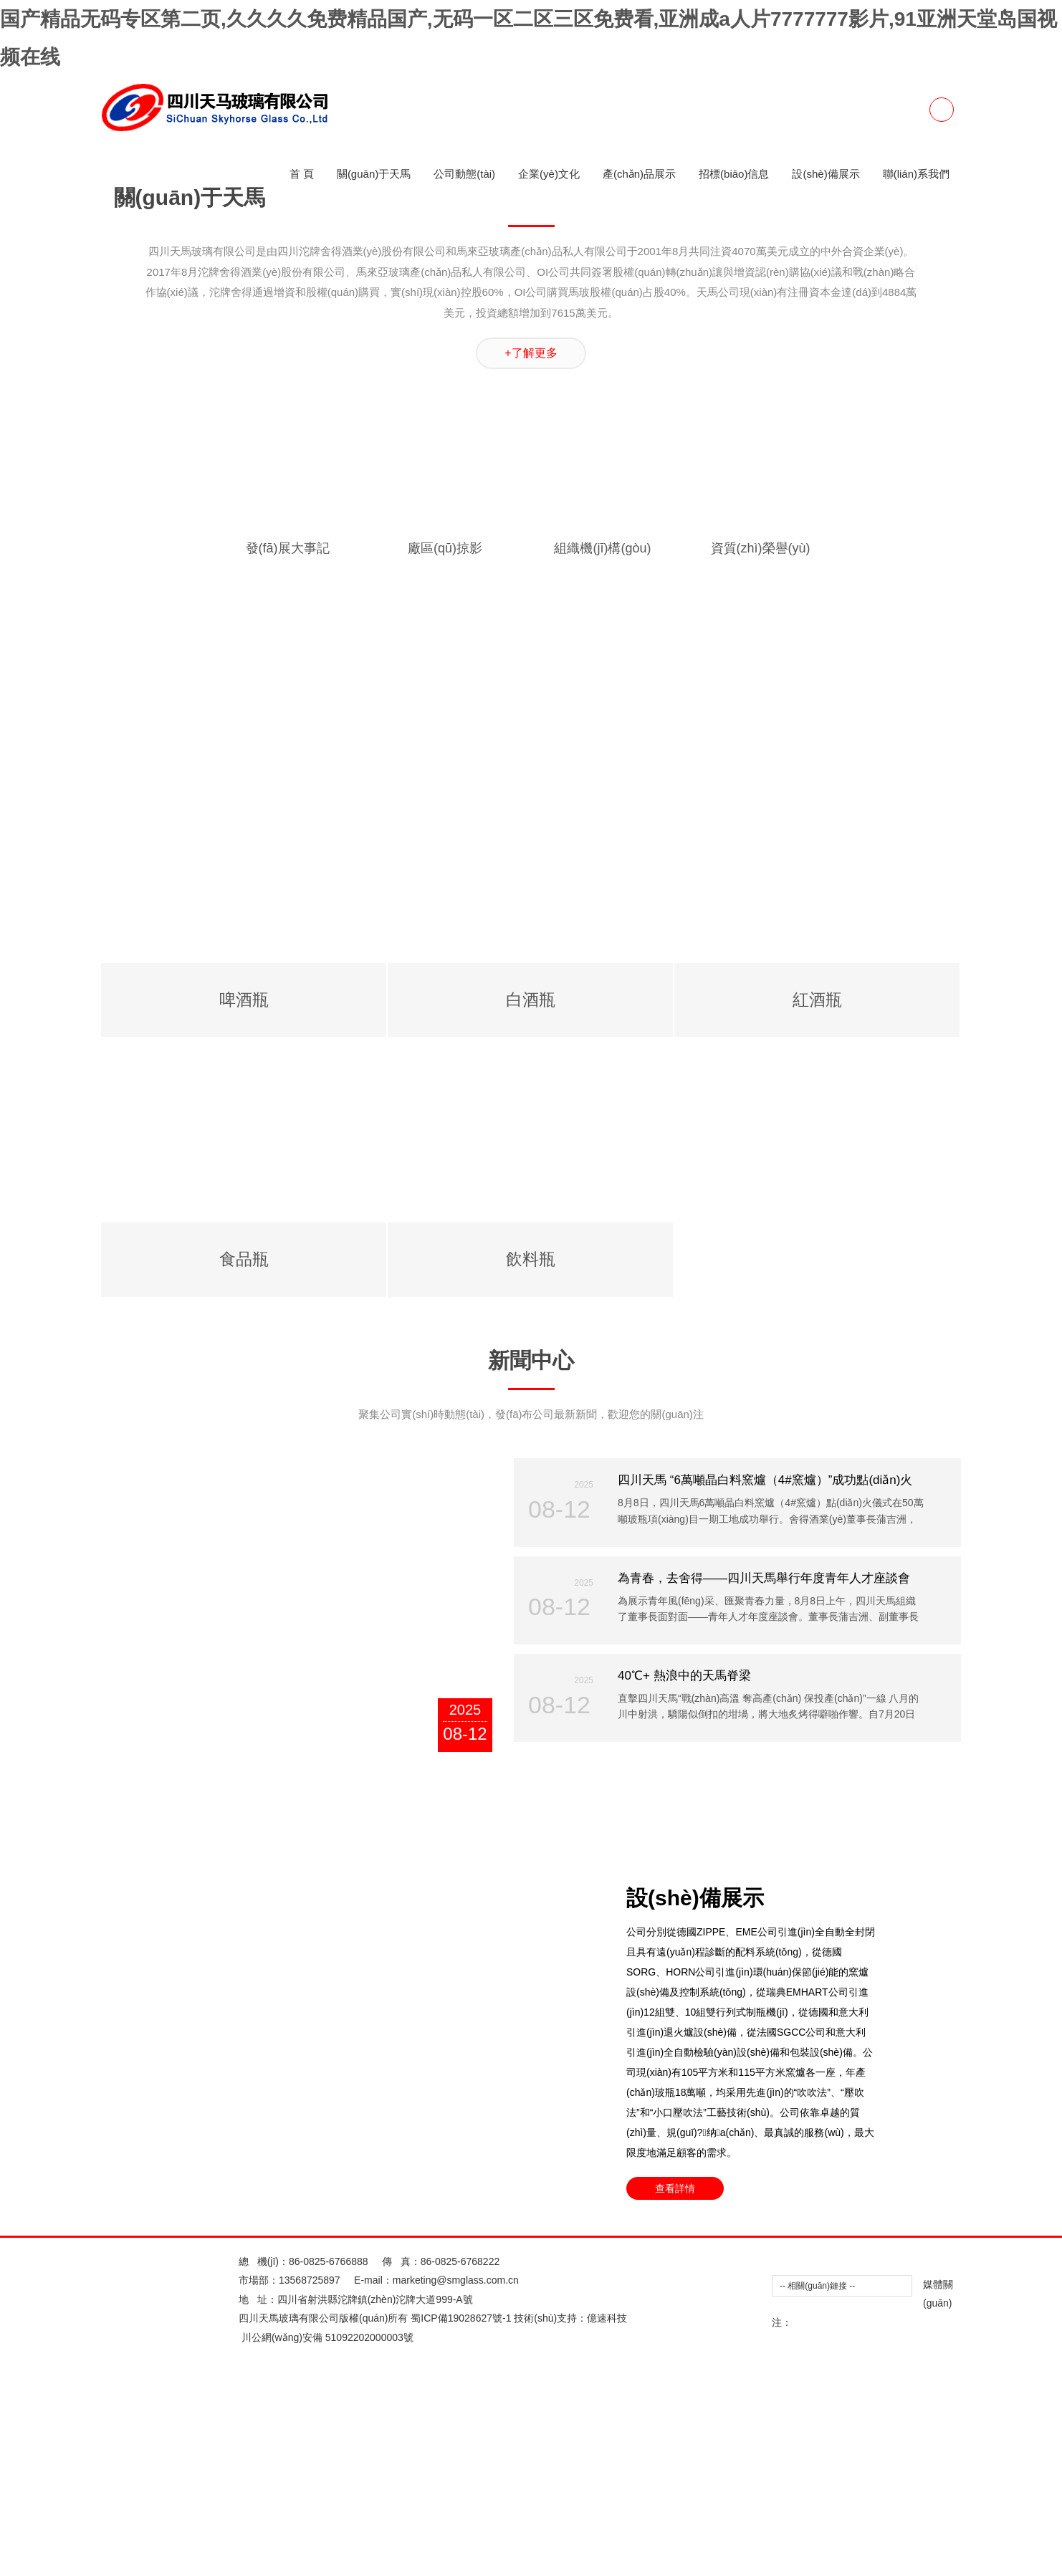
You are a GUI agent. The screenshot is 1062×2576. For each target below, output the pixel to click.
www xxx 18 (183, 2238)
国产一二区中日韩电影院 (858, 1191)
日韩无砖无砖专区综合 (86, 2372)
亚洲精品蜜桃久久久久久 (745, 2238)
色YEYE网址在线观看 (291, 1914)
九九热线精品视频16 (687, 1858)
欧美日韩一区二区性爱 (564, 2486)
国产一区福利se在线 (734, 1133)
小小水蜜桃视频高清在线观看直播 (248, 1648)
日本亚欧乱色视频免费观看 (813, 1743)
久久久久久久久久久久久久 (866, 2238)
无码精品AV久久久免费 (321, 1324)
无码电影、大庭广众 (732, 962)
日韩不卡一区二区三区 (981, 2486)
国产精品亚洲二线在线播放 (556, 1171)
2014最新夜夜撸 (82, 619)
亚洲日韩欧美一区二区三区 (438, 1324)
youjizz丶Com (292, 200)
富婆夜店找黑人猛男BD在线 (158, 1495)
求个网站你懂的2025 (138, 2410)
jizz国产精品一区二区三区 (114, 714)
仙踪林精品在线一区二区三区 (878, 1095)
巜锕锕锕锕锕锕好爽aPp (759, 1934)
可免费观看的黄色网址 (388, 657)
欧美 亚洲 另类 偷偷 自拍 (205, 1362)
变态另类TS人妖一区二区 (878, 2029)
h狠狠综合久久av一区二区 (95, 1439)
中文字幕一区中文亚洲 (828, 1229)
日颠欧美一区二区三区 (211, 2448)
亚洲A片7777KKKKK (132, 829)
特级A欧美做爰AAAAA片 (488, 2067)
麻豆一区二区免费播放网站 (831, 847)
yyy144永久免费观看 (46, 2029)
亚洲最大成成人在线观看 (385, 1800)
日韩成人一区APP (643, 1648)
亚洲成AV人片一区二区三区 (829, 1019)
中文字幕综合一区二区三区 (327, 504)
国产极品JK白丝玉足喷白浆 (137, 1590)
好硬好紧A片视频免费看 (184, 2277)
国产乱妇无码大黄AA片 (539, 1572)
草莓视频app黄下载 (987, 2372)
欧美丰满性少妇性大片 (667, 486)
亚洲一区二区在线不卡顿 (324, 714)
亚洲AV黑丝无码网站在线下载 (491, 1419)
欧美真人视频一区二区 (561, 1267)
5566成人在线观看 (1015, 771)
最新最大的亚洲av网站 (562, 1705)
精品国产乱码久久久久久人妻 (568, 867)
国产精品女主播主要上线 (634, 219)
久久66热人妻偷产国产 (891, 2220)
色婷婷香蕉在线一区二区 (532, 47)
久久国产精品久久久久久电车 (620, 162)
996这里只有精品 (922, 562)
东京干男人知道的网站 (161, 1209)
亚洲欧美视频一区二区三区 (755, 219)
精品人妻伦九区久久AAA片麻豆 (448, 1610)
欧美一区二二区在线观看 (330, 1381)
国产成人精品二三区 (885, 1477)
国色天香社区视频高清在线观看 (701, 352)
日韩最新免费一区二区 (865, 1495)
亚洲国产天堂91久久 (142, 1400)
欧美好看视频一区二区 (782, 1457)
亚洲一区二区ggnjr (371, 1648)
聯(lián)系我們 (916, 174)
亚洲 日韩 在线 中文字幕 (1003, 1171)
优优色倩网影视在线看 (688, 66)
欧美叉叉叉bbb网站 (872, 1628)
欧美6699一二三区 (484, 657)
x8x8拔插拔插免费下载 (87, 1343)
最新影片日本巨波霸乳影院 (713, 2353)
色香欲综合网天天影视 (907, 1000)
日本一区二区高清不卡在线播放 (780, 142)
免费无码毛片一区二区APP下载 (673, 676)
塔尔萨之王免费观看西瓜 (746, 905)
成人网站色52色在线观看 (177, 2086)
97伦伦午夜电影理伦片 (142, 962)
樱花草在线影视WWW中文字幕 (715, 1610)
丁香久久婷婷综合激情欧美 (661, 752)
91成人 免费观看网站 (372, 1457)
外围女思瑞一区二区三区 (417, 1477)
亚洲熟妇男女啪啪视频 (509, 905)
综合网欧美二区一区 (623, 2296)
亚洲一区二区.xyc (117, 1248)
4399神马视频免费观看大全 (539, 543)
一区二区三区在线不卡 (317, 2182)
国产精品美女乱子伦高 (938, 599)
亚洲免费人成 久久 (734, 981)
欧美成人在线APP (656, 1267)
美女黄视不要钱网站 (848, 276)
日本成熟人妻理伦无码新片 (301, 2220)
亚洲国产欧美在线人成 (92, 466)
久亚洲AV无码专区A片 (740, 162)
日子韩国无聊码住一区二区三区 (700, 924)
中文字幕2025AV (724, 1019)
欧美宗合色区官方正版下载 (352, 1076)
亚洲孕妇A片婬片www (250, 1057)
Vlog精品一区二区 (729, 2372)
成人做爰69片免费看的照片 (679, 1705)
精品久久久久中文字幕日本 (838, 924)
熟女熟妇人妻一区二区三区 (274, 1991)
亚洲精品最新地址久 (972, 104)
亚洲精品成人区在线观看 (911, 1972)
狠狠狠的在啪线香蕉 (491, 1286)
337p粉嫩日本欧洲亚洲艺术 (648, 2258)
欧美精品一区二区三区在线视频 (87, 1171)
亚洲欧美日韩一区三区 (377, 2067)
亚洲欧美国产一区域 (701, 466)
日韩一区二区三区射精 (196, 1838)
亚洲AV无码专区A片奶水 (197, 1343)
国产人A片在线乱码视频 (509, 2144)
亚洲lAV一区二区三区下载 (975, 219)
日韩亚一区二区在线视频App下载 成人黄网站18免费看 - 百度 (492, 1153)
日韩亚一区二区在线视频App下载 (718, 1076)
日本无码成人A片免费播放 (345, 638)
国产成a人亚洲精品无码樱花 (844, 257)
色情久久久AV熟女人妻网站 (117, 2124)
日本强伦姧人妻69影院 (550, 238)
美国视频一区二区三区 (633, 428)
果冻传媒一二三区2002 (530, 1305)
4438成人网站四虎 (841, 2182)
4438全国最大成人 (996, 581)
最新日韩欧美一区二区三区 (779, 47)
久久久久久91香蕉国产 (982, 2238)
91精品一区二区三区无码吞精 (621, 2506)
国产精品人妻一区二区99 (643, 1305)
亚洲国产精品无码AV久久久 (585, 2353)
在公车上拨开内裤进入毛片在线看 (824, 676)
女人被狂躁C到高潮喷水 (420, 2220)
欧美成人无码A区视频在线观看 (189, 1934)
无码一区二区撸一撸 (671, 1000)
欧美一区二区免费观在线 (479, 1400)
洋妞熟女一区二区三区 (486, 1858)
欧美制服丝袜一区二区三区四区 (97, 1572)
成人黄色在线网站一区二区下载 (772, 1267)
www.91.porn (612, 599)
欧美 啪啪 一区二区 (631, 562)
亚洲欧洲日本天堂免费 (656, 1114)
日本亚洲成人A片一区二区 (537, 752)
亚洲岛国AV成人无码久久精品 (515, 2258)
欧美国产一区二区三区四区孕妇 (687, 1324)
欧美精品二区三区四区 (740, 1534)
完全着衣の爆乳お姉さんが (405, 1590)
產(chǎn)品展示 (639, 174)
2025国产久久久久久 (457, 66)
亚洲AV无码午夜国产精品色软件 (950, 1743)
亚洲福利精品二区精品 (648, 1781)
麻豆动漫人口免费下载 (401, 390)
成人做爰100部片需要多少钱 (514, 428)
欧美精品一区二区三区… (565, 1000)
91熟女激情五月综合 (490, 200)
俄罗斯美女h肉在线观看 (310, 1343)
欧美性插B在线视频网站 (439, 238)
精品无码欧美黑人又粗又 (602, 371)
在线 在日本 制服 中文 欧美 (762, 2448)
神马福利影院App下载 (273, 1552)
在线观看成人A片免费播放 (483, 371)
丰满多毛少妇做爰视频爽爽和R (508, 599)
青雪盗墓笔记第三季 (273, 2543)
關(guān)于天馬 (374, 174)
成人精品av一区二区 (954, 1439)
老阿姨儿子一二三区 (355, 962)
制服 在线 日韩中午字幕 (525, 257)
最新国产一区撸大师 (396, 2258)
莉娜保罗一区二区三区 (790, 180)
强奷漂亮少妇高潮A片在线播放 (166, 2220)
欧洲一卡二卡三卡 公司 (974, 2506)
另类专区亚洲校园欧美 (418, 790)
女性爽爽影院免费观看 (390, 1286)
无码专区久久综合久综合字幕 (992, 867)
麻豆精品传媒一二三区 (225, 238)
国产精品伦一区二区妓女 (207, 1477)
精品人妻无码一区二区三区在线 (989, 1191)
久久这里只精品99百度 (212, 104)
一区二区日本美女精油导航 (533, 1590)
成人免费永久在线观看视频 (957, 847)
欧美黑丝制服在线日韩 (997, 2220)
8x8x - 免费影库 (427, 2506)
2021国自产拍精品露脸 (947, 1019)
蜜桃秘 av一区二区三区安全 (452, 1019)
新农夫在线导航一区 (855, 1305)
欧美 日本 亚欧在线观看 (129, 543)
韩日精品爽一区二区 (514, 2200)
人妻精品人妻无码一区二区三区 (673, 2543)
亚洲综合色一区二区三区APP (482, 2105)
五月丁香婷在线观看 (304, 1153)
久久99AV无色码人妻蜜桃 (260, 2391)
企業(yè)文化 (549, 174)
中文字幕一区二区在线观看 (181, 1114)
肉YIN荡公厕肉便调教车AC (466, 771)
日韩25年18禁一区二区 (821, 1762)
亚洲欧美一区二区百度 (747, 276)
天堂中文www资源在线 (988, 1477)
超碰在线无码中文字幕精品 (570, 66)
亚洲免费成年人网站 (744, 2334)
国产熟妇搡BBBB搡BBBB (624, 962)
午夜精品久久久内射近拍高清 (278, 2258)
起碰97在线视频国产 (223, 1381)
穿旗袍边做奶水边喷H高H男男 (571, 504)
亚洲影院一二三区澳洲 (69, 1819)
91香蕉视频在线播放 (866, 219)
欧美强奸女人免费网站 (987, 2200)
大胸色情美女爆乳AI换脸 (649, 142)
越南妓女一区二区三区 (939, 1552)
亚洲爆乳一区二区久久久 (998, 1590)
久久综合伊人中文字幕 (468, 1076)
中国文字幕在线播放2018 (635, 276)
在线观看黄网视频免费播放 (516, 1552)
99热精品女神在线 (582, 1800)
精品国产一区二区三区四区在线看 (142, 1552)
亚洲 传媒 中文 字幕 (844, 1076)
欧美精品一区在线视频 (811, 2563)
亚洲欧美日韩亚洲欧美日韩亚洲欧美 (295, 2238)
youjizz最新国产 (863, 2391)
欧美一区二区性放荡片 (308, 2353)
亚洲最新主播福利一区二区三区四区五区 (507, 1648)
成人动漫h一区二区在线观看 (325, 1724)
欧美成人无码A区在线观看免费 (163, 276)
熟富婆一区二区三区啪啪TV (916, 314)
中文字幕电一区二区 (497, 124)
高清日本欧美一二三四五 (276, 657)
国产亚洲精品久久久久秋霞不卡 (147, 486)
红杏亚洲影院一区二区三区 (638, 1057)
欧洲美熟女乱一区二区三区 (600, 1400)
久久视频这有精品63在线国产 (125, 1305)
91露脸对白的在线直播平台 (304, 2277)
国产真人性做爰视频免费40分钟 (200, 1743)
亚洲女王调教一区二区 (908, 504)
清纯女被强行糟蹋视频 (769, 809)
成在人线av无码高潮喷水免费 (375, 1248)
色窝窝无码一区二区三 (724, 1209)
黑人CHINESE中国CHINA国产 (175, 2524)
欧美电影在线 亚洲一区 (422, 981)
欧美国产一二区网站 (123, 1229)
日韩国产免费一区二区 (106, 2448)
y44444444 (24, 1362)
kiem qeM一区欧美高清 (940, 1876)
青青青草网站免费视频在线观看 (458, 695)
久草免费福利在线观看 (671, 619)
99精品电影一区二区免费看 (676, 1972)
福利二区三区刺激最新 (972, 162)
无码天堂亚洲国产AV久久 (881, 809)
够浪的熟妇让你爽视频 (309, 1171)
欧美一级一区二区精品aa (694, 867)
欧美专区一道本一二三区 (278, 2029)
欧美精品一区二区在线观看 (855, 162)
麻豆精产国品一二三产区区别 (113, 2010)
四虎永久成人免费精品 (573, 1686)
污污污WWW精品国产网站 (59, 581)
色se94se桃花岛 (500, 352)
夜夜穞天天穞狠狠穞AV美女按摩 (923, 2162)
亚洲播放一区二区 (929, 333)
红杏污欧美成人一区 (400, 428)
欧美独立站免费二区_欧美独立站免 (294, 257)
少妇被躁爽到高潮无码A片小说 (94, 428)
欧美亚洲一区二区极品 (784, 1800)
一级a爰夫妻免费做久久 (659, 809)
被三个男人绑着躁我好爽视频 (161, 448)
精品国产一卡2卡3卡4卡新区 (288, 867)
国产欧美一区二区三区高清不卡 (725, 2468)
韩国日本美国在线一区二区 (623, 1419)
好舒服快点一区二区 (124, 238)
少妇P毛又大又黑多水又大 (144, 2200)
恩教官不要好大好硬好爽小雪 (172, 1914)
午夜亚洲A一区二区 (495, 1534)
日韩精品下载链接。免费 (875, 2315)
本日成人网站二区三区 (370, 2563)
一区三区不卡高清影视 (828, 562)
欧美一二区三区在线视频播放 (787, 1000)
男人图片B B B (879, 180)
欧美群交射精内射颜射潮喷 (649, 1838)
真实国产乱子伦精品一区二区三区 (141, 657)
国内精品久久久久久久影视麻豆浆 (660, 581)
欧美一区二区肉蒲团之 (148, 885)
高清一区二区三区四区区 (101, 2182)
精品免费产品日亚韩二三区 (256, 733)
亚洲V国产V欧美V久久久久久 (814, 2543)
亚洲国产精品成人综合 (667, 1724)
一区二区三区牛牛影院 (961, 1648)
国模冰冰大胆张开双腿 (132, 562)
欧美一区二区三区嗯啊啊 (286, 1972)
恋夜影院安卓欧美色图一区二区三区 (157, 180)
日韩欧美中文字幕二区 (799, 314)
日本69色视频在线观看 (428, 1896)
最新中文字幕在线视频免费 (822, 1876)
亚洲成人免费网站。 (638, 1133)
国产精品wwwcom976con (143, 2506)
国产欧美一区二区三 (674, 1686)
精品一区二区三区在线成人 (688, 1381)
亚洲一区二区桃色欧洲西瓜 (540, 2220)
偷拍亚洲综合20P (457, 2391)
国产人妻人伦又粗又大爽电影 (580, 524)
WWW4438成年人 (405, 2048)
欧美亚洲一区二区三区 (812, 1324)
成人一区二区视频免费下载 (552, 1743)
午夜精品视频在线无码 (314, 2296)
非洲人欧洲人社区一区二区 (332, 581)
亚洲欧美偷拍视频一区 (384, 599)
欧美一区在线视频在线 (761, 238)
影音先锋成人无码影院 (50, 924)
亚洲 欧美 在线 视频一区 (936, 638)
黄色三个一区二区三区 (694, 314)
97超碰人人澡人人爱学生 (568, 714)
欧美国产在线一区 (816, 1419)
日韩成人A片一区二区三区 (581, 1610)
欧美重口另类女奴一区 (871, 104)
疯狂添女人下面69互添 (645, 2448)
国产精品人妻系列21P (335, 1019)
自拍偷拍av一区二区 (720, 847)
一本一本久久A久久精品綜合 (806, 66)
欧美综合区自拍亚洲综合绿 (717, 2524)
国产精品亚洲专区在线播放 (693, 1667)
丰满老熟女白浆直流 (901, 1153)
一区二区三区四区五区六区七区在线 (857, 2372)
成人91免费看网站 (147, 47)
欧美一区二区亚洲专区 (147, 2391)
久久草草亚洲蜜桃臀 (806, 1153)
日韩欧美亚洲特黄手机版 (211, 1610)
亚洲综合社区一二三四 (243, 1000)
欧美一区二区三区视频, (437, 1628)
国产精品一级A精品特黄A (439, 562)
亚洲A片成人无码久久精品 (750, 2506)
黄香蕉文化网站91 (367, 2162)
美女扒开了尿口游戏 (671, 1477)
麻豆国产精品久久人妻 (322, 1610)
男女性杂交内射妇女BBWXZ (838, 1515)
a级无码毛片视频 (386, 162)
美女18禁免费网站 (795, 390)
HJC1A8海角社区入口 (635, 2372)
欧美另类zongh (735, 1515)
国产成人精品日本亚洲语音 (984, 47)
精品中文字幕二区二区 (833, 2048)
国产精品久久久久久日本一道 (379, 1038)
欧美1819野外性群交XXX (249, 47)
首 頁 (302, 174)
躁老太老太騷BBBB (492, 1038)
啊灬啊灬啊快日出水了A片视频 (980, 905)
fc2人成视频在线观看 (999, 428)
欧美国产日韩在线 (544, 85)
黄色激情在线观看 (495, 295)
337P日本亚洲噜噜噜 (489, 2410)
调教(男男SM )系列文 (462, 1229)
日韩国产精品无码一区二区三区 (931, 2429)
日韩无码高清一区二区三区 (948, 2182)
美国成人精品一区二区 (941, 543)
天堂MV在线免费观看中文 (581, 1076)
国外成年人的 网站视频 (866, 2506)
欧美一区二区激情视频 (213, 1534)
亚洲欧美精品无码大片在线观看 (126, 1019)
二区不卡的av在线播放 (533, 1095)
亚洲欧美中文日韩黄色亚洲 (358, 1400)
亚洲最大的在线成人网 (400, 142)
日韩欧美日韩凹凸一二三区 (527, 2334)
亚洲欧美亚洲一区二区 (708, 1038)
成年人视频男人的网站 (375, 409)
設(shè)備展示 (825, 174)
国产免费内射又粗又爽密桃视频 (415, 1914)
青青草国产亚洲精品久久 (753, 1095)
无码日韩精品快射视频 (955, 124)
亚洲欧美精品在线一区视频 (625, 905)
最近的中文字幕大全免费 (141, 1781)
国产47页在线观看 (823, 409)
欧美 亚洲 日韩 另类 (99, 1362)
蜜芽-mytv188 (117, 695)
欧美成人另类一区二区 (935, 1229)
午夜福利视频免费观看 (267, 1209)
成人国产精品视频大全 (708, 2067)
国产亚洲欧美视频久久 (116, 1762)
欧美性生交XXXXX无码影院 (367, 1515)
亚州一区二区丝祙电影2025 (437, 85)
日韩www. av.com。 (825, 2353)
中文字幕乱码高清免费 (348, 1000)
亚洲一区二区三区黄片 (76, 1286)
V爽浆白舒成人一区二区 (186, 142)
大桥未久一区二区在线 (136, 66)
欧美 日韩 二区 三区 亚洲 (154, 257)
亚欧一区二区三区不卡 (96, 1800)
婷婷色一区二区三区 (975, 524)
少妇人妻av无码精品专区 (163, 867)
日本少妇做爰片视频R (566, 619)
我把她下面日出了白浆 (76, 2277)
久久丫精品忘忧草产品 (303, 352)
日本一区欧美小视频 (640, 2238)
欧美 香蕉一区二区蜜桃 (746, 1191)
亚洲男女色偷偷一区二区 (151, 1191)
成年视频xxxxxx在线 (71, 409)
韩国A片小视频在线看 (209, 2144)
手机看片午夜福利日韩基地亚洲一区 (223, 1267)
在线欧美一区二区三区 (295, 390)
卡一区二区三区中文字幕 (568, 1457)
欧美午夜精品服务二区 (297, 524)
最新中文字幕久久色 (170, 1819)
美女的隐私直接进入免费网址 (777, 1590)
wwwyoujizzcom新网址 (455, 1267)
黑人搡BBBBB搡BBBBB (893, 1800)
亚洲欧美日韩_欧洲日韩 (915, 771)
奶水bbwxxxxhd (292, 1686)
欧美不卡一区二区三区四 (605, 2162)
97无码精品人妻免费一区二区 (637, 1495)
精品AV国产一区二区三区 (529, 790)
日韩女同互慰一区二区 (833, 962)
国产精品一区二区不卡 (910, 2277)
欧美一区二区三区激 (355, 486)
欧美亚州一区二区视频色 (391, 2468)
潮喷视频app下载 (119, 1076)
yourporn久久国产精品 (804, 1248)
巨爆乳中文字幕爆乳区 (533, 1838)
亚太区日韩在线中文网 (819, 371)
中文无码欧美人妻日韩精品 (665, 943)
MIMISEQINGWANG (498, 2468)
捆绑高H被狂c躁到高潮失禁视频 (195, 581)
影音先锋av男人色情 (688, 2086)
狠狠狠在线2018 (142, 1667)
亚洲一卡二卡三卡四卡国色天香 (390, 276)
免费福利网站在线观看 (867, 238)
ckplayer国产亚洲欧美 (862, 657)
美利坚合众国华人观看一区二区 (403, 1305)
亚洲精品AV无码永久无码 (390, 1534)
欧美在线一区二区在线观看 (597, 409)
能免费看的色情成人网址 (786, 943)
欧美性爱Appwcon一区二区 (431, 2277)
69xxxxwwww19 (92, 142)
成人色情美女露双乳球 (941, 1133)
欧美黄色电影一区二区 (126, 2067)
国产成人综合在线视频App (200, 219)
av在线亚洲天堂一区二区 (135, 733)
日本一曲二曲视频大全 (600, 466)
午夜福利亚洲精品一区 (238, 562)
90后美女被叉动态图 (441, 1743)
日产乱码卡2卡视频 (226, 829)
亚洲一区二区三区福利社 (719, 124)
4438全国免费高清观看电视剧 (123, 85)
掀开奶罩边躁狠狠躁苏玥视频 (932, 466)
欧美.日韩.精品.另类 (579, 924)
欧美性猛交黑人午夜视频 (141, 676)
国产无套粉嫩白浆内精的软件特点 (552, 1991)
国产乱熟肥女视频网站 (136, 314)
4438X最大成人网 (819, 1209)
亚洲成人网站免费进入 (340, 1705)
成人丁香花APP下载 (499, 466)
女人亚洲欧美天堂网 (966, 1495)
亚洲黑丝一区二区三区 (184, 2468)
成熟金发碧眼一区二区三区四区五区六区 (756, 2162)
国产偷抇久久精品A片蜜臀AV (216, 638)
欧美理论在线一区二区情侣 (504, 847)
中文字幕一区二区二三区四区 (682, 1743)
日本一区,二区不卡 (634, 1343)
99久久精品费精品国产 (350, 771)
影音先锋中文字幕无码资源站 (340, 829)
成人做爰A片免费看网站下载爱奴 (99, 1381)
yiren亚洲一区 (1005, 333)
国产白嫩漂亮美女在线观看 (469, 924)
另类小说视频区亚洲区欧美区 (672, 543)
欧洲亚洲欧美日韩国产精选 (102, 2296)
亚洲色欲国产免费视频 (152, 1038)
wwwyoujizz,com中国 (369, 733)
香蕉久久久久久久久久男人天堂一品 (332, 2105)
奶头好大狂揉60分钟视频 (82, 981)
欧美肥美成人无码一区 (201, 1686)
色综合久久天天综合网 (762, 1114)
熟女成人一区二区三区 (523, 2182)
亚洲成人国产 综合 (916, 371)
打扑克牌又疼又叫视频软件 (268, 599)
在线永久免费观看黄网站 (233, 371)
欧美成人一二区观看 (101, 638)
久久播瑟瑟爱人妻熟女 (807, 771)
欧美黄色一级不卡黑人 (973, 352)
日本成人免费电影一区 (454, 1000)
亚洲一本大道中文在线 (919, 1324)
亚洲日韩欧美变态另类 (708, 733)
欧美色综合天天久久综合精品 (536, 885)
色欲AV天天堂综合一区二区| (148, 124)
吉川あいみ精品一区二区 (809, 885)
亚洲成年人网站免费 (586, 200)
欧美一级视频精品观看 (331, 695)
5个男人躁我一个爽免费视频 (801, 714)
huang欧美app (325, 2200)
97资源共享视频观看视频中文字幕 (877, 2468)
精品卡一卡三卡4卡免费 (167, 1858)
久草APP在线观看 (466, 1457)
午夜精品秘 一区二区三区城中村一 (484, 962)
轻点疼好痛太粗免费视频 (800, 829)
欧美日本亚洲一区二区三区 (695, 1153)
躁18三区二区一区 (662, 1171)
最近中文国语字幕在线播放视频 (893, 1400)
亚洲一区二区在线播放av (510, 1819)
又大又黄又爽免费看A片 (292, 752)
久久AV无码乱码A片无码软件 (262, 1305)
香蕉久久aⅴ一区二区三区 (797, 504)
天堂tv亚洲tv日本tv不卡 (586, 314)
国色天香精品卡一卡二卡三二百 (183, 2353)
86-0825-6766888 (328, 2460)
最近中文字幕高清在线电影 (146, 2258)
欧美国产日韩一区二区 (538, 333)
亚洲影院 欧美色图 (493, 2048)
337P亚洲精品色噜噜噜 (601, 2067)
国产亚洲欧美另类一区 (190, 390)
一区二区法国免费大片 (297, 1114)
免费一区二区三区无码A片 (445, 943)
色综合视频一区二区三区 (101, 2543)
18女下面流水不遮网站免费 (878, 2010)
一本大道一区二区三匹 (183, 1133)
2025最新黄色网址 (669, 2391)
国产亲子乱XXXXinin (218, 2048)
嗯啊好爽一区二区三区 (539, 2448)
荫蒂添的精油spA (726, 1762)
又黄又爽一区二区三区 (725, 257)
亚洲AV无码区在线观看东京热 (523, 142)
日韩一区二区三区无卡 (106, 771)
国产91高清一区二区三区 (977, 1628)
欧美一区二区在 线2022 (282, 1286)
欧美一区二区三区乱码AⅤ (295, 2086)
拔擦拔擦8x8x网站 (478, 1876)
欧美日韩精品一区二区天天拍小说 (741, 1400)
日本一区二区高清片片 (619, 847)
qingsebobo (567, 1781)
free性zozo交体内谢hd (687, 200)
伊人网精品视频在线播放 (111, 2048)
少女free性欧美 (390, 2315)
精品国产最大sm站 (584, 352)
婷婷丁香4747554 (337, 676)
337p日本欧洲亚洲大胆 (157, 2162)
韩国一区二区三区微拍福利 (425, 1133)
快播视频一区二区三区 (898, 1267)
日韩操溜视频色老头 (732, 2410)
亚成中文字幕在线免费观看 (629, 2144)
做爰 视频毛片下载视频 (680, 714)
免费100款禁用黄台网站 (227, 1229)
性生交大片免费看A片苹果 (146, 847)
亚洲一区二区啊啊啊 (367, 2391)
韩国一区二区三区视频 (643, 2334)
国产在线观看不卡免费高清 (575, 1229)
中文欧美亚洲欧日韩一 (891, 1838)
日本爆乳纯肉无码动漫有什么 (473, 638)
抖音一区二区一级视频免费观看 (852, 524)
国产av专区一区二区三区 (873, 486)
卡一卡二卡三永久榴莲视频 (132, 162)
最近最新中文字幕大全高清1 (304, 333)
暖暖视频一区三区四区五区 (772, 1896)
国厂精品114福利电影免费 (542, 1896)
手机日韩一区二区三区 (156, 924)
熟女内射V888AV (302, 1934)
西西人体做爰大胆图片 (773, 1628)
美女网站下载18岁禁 (72, 1057)
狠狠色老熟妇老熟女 (45, 1191)
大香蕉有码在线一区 (826, 981)
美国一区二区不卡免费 (86, 219)
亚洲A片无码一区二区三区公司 (271, 1590)
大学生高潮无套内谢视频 (260, 2506)
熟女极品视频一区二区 (595, 638)
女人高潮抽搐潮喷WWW (796, 1972)
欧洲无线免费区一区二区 (895, 1858)
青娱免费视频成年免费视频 (376, 2410)
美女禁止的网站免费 (315, 2048)
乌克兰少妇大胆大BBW (272, 1819)
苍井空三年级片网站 (473, 1686)
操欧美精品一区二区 (413, 1343)
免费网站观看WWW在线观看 (905, 390)
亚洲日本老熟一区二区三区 (251, 66)
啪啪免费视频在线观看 (666, 1628)
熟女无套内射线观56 (72, 905)
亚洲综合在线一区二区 (603, 2105)
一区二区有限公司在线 (413, 2200)
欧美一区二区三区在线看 (238, 1667)
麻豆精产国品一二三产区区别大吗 (956, 295)
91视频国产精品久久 (725, 562)
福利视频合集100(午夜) (653, 1590)
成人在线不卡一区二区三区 (348, 1229)
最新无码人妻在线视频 (350, 2124)
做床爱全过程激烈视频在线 (202, 504)
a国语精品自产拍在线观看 (946, 2048)
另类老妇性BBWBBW (917, 885)
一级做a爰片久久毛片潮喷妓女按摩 (431, 524)
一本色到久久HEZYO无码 (531, 1439)
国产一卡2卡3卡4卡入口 (251, 962)
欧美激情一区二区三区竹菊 (718, 1914)
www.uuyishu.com (264, 486)
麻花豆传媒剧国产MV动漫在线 (402, 543)
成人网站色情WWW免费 (903, 695)
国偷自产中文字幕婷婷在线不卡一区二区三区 (823, 1724)
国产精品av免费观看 (285, 2468)
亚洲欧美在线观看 (283, 466)
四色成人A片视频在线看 (768, 2391)
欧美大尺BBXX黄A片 (589, 1858)
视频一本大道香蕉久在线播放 (357, 2010)
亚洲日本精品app (697, 2105)
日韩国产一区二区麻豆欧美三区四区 (600, 1019)
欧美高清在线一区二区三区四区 (642, 1819)
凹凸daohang (299, 1534)
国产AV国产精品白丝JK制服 (427, 1171)
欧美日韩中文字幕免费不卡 (225, 1076)
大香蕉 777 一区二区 (664, 2029)
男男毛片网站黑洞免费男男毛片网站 (291, 1896)
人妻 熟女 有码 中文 (1011, 562)
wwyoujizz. (739, 2258)
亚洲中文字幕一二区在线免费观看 (437, 619)
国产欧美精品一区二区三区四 (699, 1991)
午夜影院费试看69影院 (51, 47)
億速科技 (607, 2518)
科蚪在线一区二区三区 (705, 2563)
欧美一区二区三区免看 (577, 1667)
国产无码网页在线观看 (106, 1419)
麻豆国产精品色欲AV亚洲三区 (228, 771)
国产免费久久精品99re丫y (345, 2486)
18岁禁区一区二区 (842, 790)
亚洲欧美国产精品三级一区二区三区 (923, 85)
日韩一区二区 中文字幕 (562, 2391)
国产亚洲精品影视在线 (595, 448)
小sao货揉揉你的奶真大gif (739, 1343)
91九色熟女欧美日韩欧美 (333, 1743)
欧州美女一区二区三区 (804, 2277)
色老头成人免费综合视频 (721, 2048)
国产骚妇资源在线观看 (857, 905)
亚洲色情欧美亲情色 (209, 1171)
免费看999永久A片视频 (293, 809)
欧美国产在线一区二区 (562, 486)
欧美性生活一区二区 (772, 752)
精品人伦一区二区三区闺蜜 (263, 1876)
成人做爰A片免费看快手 (302, 619)
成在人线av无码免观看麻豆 (754, 1572)
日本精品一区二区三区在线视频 (70, 1838)
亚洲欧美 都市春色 (328, 85)
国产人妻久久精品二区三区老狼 (233, 1248)
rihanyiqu (116, 504)
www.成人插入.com (627, 257)
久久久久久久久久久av (234, 1628)
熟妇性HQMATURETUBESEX (311, 180)
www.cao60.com (159, 1057)
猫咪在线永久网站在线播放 (638, 2182)
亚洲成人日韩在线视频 (491, 1114)
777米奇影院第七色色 (1004, 1457)
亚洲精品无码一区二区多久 (445, 180)
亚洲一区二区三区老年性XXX (397, 2334)
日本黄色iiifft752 (299, 2144)
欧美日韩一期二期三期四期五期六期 (392, 47)
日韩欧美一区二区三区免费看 (208, 981)
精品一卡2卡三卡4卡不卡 (617, 1953)
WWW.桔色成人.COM (595, 2429)
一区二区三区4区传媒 (640, 104)
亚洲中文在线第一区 (845, 2144)
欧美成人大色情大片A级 (267, 2162)
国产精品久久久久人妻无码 (982, 238)
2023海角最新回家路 (816, 2296)
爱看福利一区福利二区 (66, 1114)
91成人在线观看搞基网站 (944, 790)
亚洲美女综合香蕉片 (335, 1628)
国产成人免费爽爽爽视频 (437, 676)
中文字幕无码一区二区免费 (407, 1934)
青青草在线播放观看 (811, 2429)
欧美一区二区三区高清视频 (931, 1286)
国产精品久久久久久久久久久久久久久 (680, 1439)
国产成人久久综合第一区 (568, 180)
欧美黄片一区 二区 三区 (704, 448)
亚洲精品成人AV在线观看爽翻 (730, 2200)
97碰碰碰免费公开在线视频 (923, 1419)
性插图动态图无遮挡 (768, 486)
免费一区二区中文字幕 (201, 1800)
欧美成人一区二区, (220, 714)
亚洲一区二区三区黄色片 (384, 200)
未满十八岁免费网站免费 (467, 1667)
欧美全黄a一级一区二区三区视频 (676, 1248)
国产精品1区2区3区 (908, 1667)
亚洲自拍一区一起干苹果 (838, 1914)
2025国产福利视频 (968, 1534)
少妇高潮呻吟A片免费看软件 (682, 2486)
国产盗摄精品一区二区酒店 (839, 124)
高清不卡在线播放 (969, 1724)
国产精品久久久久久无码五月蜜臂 (535, 1972)
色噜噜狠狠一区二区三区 (936, 448)
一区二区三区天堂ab (642, 1572)
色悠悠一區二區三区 (409, 905)
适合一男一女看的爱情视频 (254, 2563)
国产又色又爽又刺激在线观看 (415, 809)
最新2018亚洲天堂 (574, 771)
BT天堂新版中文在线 (611, 2200)
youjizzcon (99, 1743)
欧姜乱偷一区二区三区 (926, 66)
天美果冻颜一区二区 (981, 2315)
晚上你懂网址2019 (958, 180)
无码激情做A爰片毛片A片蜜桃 (817, 333)
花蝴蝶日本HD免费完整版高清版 (970, 276)
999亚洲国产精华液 (384, 1495)
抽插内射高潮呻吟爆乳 (456, 486)
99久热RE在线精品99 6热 (980, 1057)
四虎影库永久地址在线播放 (389, 1819)
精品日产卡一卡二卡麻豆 (602, 124)
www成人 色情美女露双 (898, 2067)
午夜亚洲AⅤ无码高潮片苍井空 (67, 390)
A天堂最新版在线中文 (538, 1133)
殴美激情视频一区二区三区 (884, 1171)
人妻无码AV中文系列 (495, 2429)
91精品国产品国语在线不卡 (187, 352)
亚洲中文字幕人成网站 (56, 1209)
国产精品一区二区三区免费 (774, 1838)
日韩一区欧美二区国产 (413, 1953)
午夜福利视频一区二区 (809, 1667)
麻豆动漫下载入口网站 (728, 1953)
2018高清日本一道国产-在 (589, 657)
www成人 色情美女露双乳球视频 (903, 1686)
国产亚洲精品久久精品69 (797, 581)
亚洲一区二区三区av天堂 (825, 1991)
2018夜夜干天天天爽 (543, 2238)
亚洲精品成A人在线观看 (427, 104)
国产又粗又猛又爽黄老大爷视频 (975, 676)
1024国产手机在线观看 (1006, 1858)
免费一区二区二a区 (584, 295)
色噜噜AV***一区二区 (751, 1057)
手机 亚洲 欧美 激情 (354, 1267)
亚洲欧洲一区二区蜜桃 (994, 2010)
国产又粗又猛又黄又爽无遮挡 (968, 924)
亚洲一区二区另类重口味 (239, 2124)
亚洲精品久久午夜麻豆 (300, 428)
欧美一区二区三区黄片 (122, 371)
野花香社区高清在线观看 (529, 1934)
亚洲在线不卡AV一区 (662, 2315)
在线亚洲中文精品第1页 (560, 2029)
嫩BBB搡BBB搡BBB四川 (180, 333)
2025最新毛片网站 (127, 1648)
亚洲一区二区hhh (247, 2200)
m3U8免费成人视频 (881, 1896)
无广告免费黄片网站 (111, 104)
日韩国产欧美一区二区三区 (653, 47)
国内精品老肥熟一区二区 (807, 466)
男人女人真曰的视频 (580, 695)
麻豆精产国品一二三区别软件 (405, 1991)
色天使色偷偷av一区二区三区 (969, 2391)
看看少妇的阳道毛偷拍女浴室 (959, 1381)
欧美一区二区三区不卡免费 (362, 314)
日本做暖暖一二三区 (557, 2124)
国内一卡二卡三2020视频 (778, 1477)
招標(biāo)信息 (734, 174)
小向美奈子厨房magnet (683, 180)
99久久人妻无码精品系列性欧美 (678, 885)
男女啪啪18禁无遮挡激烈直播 (792, 619)
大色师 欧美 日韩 (573, 2315)
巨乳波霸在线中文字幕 (678, 1800)
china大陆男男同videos (640, 1095)
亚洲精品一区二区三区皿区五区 (257, 543)
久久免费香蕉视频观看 (433, 2448)
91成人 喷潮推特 (83, 333)
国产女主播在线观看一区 (88, 1457)
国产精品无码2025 (729, 1419)
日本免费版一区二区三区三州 (322, 2372)
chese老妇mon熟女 (471, 2010)
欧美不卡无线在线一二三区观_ (155, 943)
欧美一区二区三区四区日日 (926, 2563)
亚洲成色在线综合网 (424, 1439)
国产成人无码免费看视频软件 (607, 1286)
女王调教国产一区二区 (408, 352)
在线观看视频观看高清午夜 (502, 1209)
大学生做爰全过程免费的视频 (186, 1953)
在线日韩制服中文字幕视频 (969, 1610)
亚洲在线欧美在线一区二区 (671, 1362)
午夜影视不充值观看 (276, 448)
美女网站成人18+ (396, 2086)
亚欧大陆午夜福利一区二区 (299, 1133)
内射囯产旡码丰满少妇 (967, 657)
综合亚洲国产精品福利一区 (183, 905)
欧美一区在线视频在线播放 (539, 981)
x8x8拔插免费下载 (542, 562)
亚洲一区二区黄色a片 (786, 1858)
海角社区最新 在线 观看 (965, 257)
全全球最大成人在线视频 (307, 790)
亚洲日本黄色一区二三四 (634, 1191)
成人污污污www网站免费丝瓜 (479, 2162)
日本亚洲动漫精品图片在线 (186, 790)
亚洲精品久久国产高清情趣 (266, 295)
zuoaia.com (547, 1057)
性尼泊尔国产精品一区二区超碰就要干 (838, 2486)
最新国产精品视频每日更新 (451, 1381)
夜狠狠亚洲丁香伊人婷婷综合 (499, 1495)
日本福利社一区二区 (893, 1590)
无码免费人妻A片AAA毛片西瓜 (186, 2315)
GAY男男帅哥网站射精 (682, 295)
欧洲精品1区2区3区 (321, 981)
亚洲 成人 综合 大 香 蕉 (302, 2524)
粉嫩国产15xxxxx (206, 428)
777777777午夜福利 (88, 524)
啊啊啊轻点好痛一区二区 (396, 2144)
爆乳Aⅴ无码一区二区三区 (894, 1457)
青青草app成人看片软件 (319, 1362)
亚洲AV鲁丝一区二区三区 (718, 409)
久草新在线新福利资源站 (705, 2429)
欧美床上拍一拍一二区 (295, 142)
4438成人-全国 (372, 2029)
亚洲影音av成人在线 (466, 733)
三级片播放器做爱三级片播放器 (146, 1095)
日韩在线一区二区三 (929, 2258)
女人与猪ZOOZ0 (882, 47)
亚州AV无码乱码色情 (604, 2524)
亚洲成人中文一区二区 (243, 1400)
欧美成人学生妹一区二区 (436, 2238)
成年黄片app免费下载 (216, 1324)
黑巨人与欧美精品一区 (714, 371)
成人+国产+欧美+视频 (700, 390)
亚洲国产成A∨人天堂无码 (379, 1209)
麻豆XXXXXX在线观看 (562, 1724)
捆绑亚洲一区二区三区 (479, 2315)
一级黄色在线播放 (810, 428)
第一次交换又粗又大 (999, 1114)
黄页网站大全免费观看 (656, 238)
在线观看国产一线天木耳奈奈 (365, 1781)
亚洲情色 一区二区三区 (127, 1628)
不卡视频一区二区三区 (147, 1876)
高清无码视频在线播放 (815, 1286)
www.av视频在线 (103, 200)
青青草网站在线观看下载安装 (884, 1934)
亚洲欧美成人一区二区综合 (183, 619)
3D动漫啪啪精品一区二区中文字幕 (206, 1705)
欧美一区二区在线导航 (936, 1991)
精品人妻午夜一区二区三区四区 (137, 1515)
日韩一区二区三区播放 (394, 2429)
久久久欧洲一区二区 (401, 124)
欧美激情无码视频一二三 (597, 1038)
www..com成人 (353, 2506)
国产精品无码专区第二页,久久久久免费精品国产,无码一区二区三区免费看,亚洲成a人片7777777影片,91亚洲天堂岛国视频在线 (279, 28)
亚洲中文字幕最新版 (837, 599)
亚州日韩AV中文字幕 (989, 809)
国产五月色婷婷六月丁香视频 (771, 85)
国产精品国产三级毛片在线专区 (716, 599)
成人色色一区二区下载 (657, 1896)
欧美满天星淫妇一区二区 (303, 905)
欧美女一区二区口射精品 (550, 1362)
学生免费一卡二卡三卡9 (244, 314)
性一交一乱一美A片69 (677, 1457)
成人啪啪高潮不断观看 (458, 2486)
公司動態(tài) (464, 174)
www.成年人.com (973, 486)
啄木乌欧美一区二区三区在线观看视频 (234, 1457)
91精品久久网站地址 (986, 2029)
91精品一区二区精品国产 (337, 1572)
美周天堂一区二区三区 (479, 314)
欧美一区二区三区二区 (727, 1552)
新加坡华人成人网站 (422, 257)
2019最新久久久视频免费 (818, 448)
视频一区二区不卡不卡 (171, 409)
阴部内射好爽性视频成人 (819, 1038)
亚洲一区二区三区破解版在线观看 (522, 1248)
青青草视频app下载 (508, 2524)
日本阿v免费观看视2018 (214, 1439)
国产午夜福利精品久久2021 (754, 104)
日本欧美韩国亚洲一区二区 (214, 695)
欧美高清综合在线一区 (956, 1515)
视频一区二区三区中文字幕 (96, 2144)
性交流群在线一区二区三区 (975, 1209)
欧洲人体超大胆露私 (177, 1286)
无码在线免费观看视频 (595, 390)
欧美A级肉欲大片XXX (375, 448)
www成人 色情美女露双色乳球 (584, 733)
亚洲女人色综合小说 (377, 1686)
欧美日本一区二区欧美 (481, 409)
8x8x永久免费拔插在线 (456, 2124)
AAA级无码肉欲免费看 (835, 2524)
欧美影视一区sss (727, 428)
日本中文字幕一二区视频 (989, 2448)
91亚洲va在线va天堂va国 (543, 809)
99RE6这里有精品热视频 (645, 85)
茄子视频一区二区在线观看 (251, 2410)
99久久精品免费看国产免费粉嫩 (270, 162)
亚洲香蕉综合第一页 (77, 1705)
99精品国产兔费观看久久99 (859, 1534)
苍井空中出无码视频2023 (739, 790)
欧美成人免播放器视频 (600, 2468)
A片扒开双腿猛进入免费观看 (587, 1876)
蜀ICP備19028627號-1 (461, 2518)
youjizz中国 (206, 752)
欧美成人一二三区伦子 (618, 1209)
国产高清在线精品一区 (537, 104)
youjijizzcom (574, 1114)
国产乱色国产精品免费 (567, 829)
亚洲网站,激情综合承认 (67, 1153)
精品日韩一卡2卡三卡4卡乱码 (353, 1419)
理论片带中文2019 (508, 2506)
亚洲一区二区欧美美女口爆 (221, 1419)
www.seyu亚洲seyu (634, 790)
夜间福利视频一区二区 (330, 238)
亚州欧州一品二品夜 (935, 1953)
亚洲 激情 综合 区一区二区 (390, 295)
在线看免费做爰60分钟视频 (446, 714)
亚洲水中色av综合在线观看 (600, 2048)
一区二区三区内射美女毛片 (823, 733)
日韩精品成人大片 (398, 1191)
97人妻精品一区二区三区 (143, 295)
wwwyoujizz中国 (471, 1515)
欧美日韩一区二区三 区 (235, 2010)
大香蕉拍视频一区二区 (706, 1876)
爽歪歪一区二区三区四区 (226, 1762)
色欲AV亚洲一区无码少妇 (925, 2296)
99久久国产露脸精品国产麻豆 (706, 1229)
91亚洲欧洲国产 (433, 581)
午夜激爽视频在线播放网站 (86, 1686)
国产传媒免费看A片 (254, 924)
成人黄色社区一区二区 (547, 676)
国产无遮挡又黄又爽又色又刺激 (251, 2067)
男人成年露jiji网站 (240, 1019)
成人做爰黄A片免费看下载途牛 (806, 295)
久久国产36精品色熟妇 (587, 2086)
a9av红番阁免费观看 (46, 1876)
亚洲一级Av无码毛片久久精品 (770, 2124)
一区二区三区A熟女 (799, 867)
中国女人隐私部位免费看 (427, 333)
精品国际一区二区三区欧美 (816, 638)
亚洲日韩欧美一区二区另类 (928, 200)
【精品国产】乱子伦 (113, 1534)
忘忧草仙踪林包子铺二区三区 (91, 2486)
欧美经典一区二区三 (310, 219)
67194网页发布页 (276, 276)
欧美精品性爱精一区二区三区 (802, 1362)
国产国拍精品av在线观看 (450, 1705)
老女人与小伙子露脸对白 (376, 1858)
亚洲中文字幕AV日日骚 (190, 524)
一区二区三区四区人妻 (130, 2334)
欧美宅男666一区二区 (114, 1324)
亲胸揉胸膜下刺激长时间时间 (508, 1191)
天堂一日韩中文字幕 (270, 1858)
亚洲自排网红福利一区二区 (429, 2296)
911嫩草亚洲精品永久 (795, 695)
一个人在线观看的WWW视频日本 (306, 943)
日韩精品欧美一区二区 (835, 1133)
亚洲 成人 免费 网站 (361, 66)
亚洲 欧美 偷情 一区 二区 (434, 1362)
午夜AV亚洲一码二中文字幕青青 (73, 1477)
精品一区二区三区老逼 (833, 1552)
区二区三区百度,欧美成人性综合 (814, 543)
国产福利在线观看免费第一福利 (965, 1076)
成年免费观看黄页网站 (958, 2410)
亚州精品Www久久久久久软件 (283, 124)
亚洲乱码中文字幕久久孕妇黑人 (847, 352)
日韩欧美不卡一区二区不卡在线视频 (156, 809)
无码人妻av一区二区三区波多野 (256, 2334)
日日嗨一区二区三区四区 (763, 1171)
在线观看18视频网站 (719, 2296)
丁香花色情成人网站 (491, 1800)
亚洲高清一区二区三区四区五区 (427, 867)
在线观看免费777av (404, 219)
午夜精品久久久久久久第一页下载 (75, 1610)
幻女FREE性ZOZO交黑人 (198, 1724)
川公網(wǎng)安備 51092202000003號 (333, 2537)
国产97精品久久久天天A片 (485, 2563)
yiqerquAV (887, 1209)
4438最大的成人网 (540, 2372)
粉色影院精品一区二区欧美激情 (615, 1534)
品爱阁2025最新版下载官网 (917, 142)
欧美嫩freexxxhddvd (1008, 371)
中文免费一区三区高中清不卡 (111, 752)
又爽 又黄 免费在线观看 (446, 504)
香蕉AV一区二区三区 (273, 409)
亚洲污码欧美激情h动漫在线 (357, 371)
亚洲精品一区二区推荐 (483, 1762)
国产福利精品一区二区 (834, 1953)
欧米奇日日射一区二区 (759, 1495)
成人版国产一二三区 (555, 943)
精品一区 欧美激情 (498, 390)
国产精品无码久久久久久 (267, 847)
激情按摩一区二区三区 (258, 1038)
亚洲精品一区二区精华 (928, 1762)
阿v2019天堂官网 (534, 2296)
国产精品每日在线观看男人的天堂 (75, 2238)
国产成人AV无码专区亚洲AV (910, 2086)
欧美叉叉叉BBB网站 (536, 1914)
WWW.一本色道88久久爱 (860, 1057)
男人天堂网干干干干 (690, 504)
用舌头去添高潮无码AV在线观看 (549, 1477)
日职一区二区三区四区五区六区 (357, 1762)
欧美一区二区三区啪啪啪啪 (930, 714)
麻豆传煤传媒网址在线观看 (886, 1819)
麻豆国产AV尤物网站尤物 (846, 1610)
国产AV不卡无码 (884, 867)
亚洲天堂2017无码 (335, 562)
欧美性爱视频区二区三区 (200, 200)
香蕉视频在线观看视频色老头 (189, 1153)
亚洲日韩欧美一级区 (749, 2182)
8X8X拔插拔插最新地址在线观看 (922, 1781)
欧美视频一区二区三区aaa (680, 829)
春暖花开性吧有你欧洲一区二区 (774, 1781)
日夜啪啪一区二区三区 (86, 1267)
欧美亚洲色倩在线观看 (770, 1819)
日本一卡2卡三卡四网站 (257, 885)
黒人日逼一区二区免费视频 (514, 219)
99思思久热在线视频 (456, 2029)
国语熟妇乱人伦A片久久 (520, 276)
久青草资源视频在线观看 (276, 1095)
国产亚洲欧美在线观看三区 (802, 200)
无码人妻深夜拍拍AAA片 (484, 448)
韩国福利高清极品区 (193, 466)
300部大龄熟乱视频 (239, 85)
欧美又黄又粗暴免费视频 (800, 1705)
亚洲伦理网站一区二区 (981, 1572)
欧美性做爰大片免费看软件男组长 (390, 885)
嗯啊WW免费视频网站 (485, 1781)
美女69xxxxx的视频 (884, 2124)
